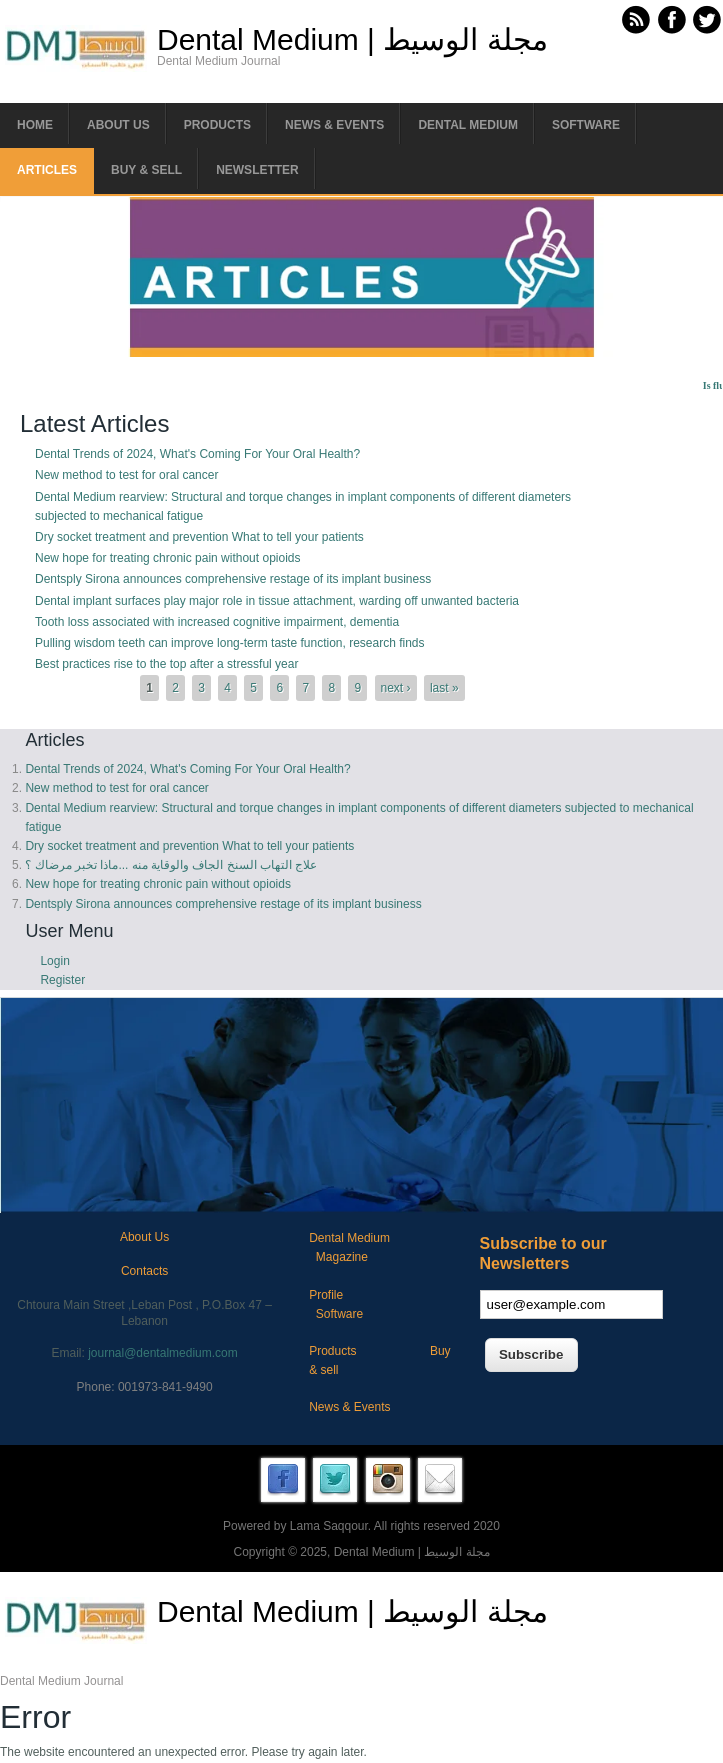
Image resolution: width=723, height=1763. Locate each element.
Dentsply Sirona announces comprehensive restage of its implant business (233, 579)
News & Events (334, 125)
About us (118, 125)
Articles (47, 170)
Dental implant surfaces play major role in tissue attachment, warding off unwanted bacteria (277, 601)
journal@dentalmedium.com (163, 1353)
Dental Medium (468, 125)
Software (586, 125)
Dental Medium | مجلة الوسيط (352, 40)
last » (444, 688)
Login (54, 961)
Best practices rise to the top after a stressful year (166, 664)
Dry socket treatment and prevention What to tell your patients (199, 537)
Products (217, 125)
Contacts (144, 1271)
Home (35, 125)
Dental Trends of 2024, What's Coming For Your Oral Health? (197, 454)
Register (62, 980)
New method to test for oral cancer (126, 475)
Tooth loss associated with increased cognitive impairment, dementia (217, 622)
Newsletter (257, 170)
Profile (326, 1295)
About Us (144, 1237)
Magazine (342, 1257)
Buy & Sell (146, 170)
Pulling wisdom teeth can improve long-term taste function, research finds (230, 643)
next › (396, 688)
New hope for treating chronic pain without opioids (168, 558)
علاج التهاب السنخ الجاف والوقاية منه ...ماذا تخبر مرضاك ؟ (171, 865)
